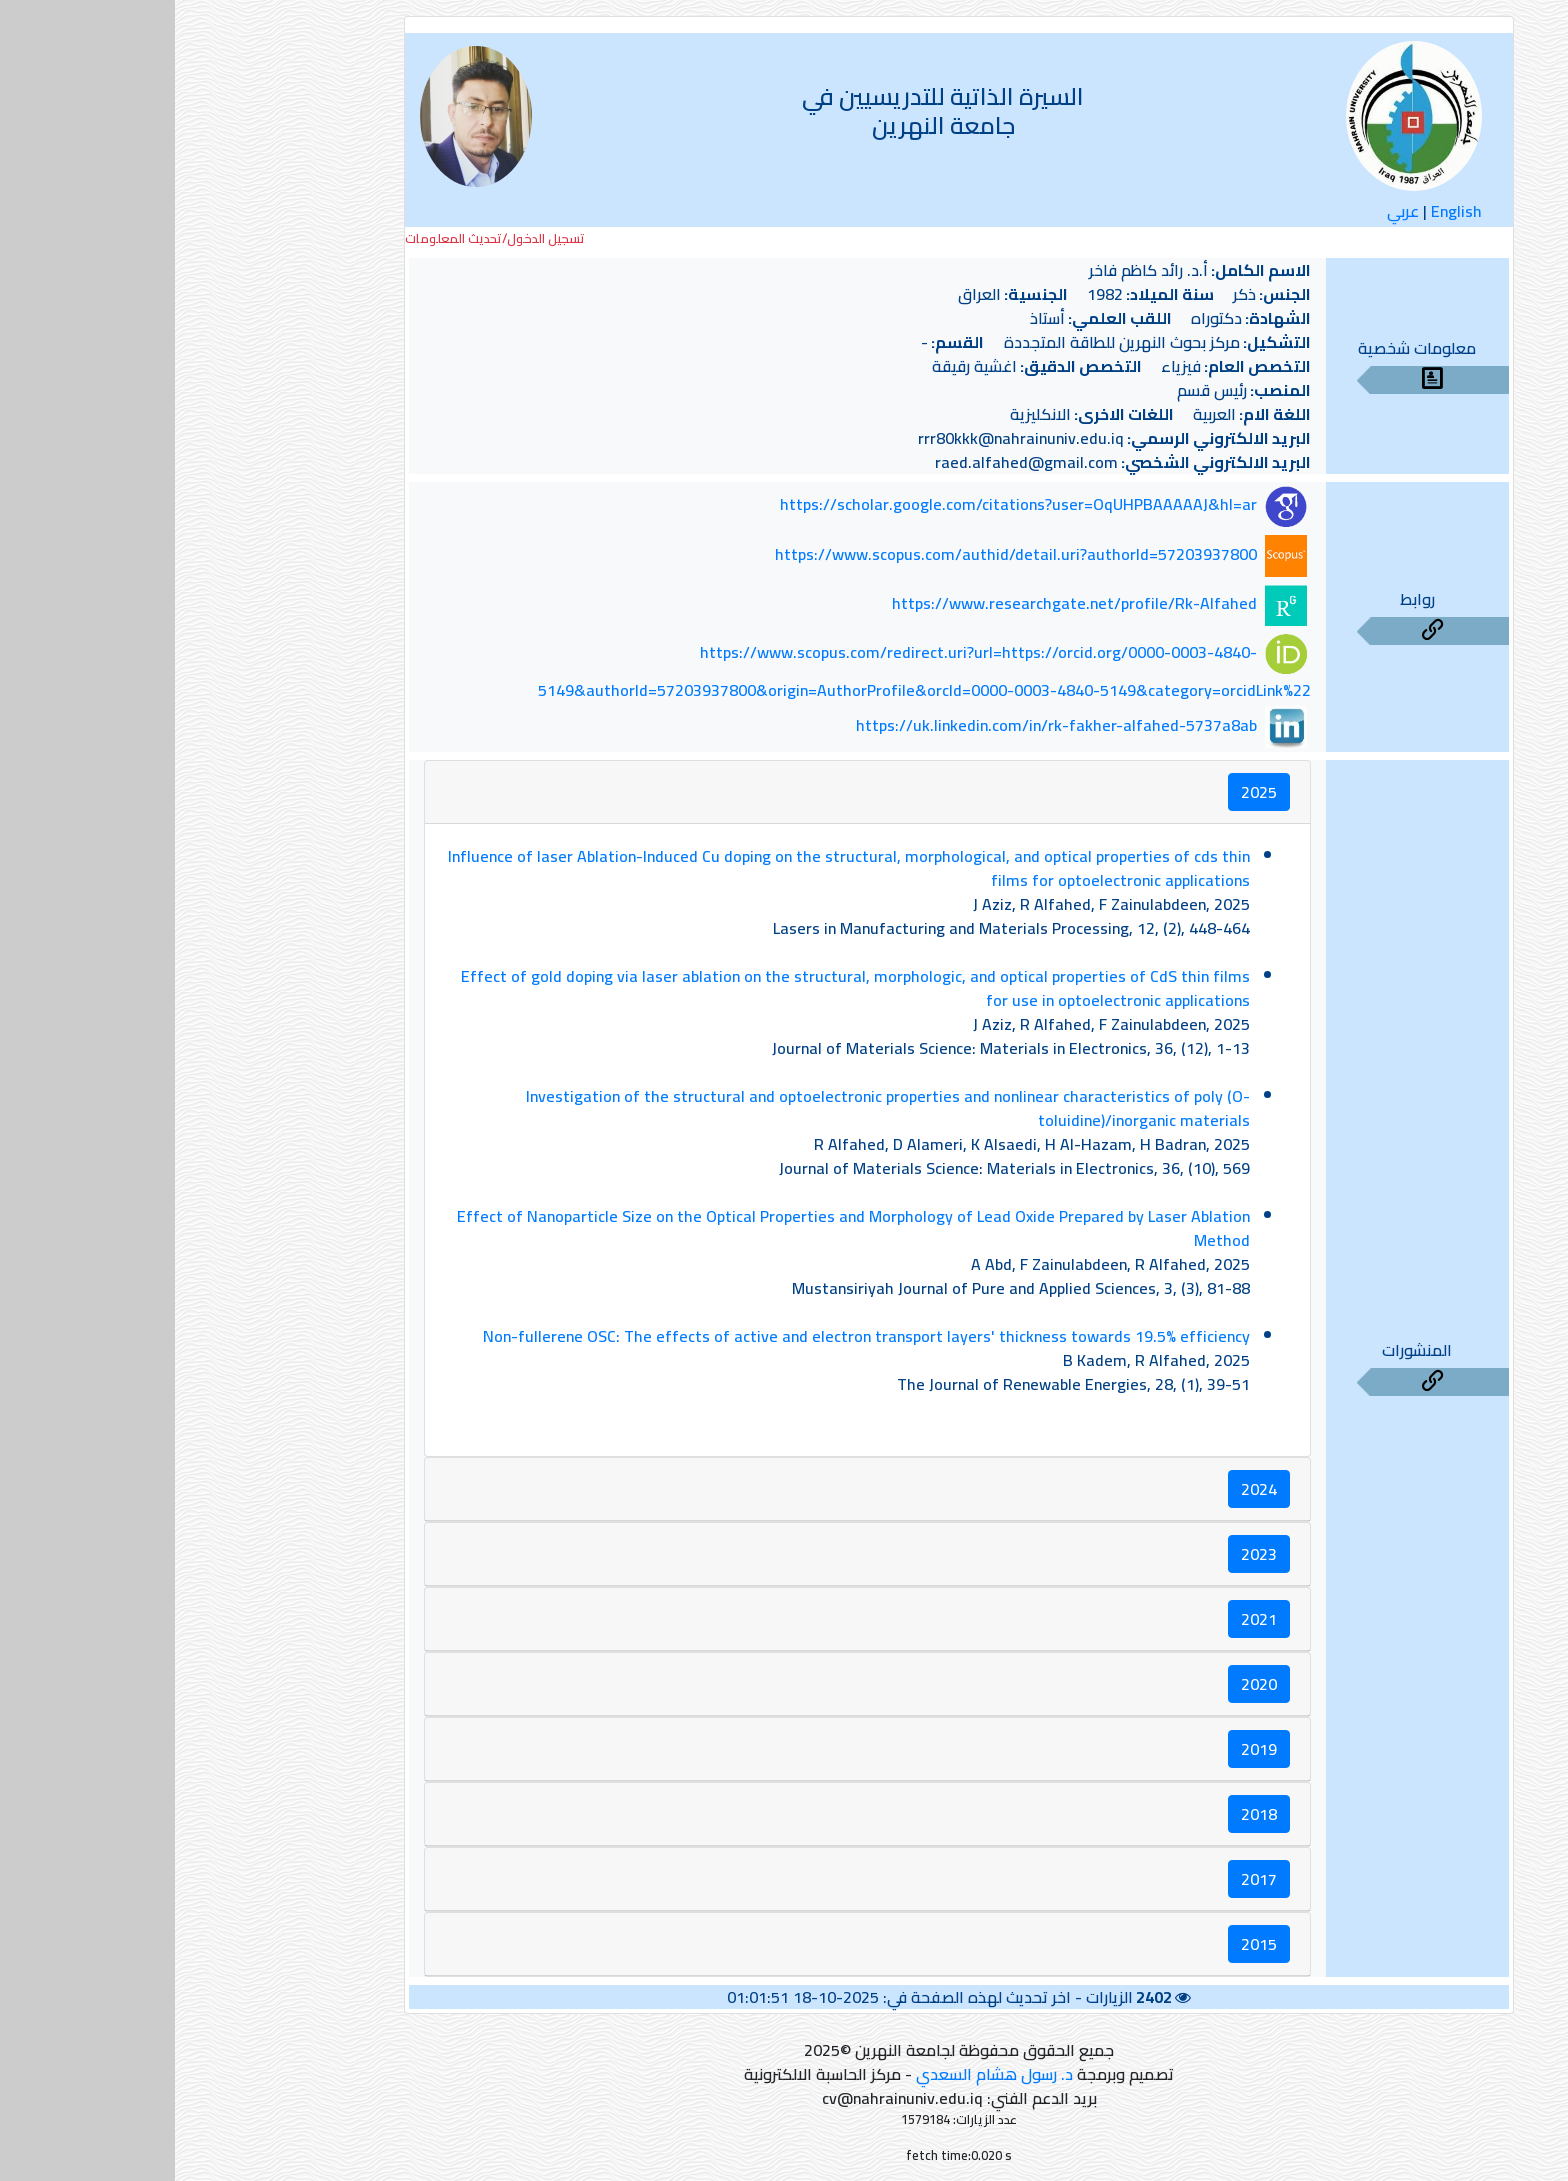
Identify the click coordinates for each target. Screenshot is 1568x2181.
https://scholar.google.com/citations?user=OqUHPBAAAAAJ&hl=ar (843, 505)
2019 (1084, 1749)
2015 (1084, 1944)
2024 (1084, 1489)
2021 (1084, 1619)
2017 (1084, 1879)
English (1281, 211)
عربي (1228, 211)
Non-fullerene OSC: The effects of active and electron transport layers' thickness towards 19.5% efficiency (691, 1336)
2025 (1084, 792)
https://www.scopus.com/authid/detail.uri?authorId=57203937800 (841, 554)
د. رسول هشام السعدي (819, 2074)
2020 (1084, 1684)
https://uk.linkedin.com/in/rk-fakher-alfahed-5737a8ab (881, 725)
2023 (1084, 1554)
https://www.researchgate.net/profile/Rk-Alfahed (899, 603)
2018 (1084, 1814)
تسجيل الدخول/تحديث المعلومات (320, 238)
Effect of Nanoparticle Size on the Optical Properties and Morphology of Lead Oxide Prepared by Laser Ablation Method (678, 1228)
